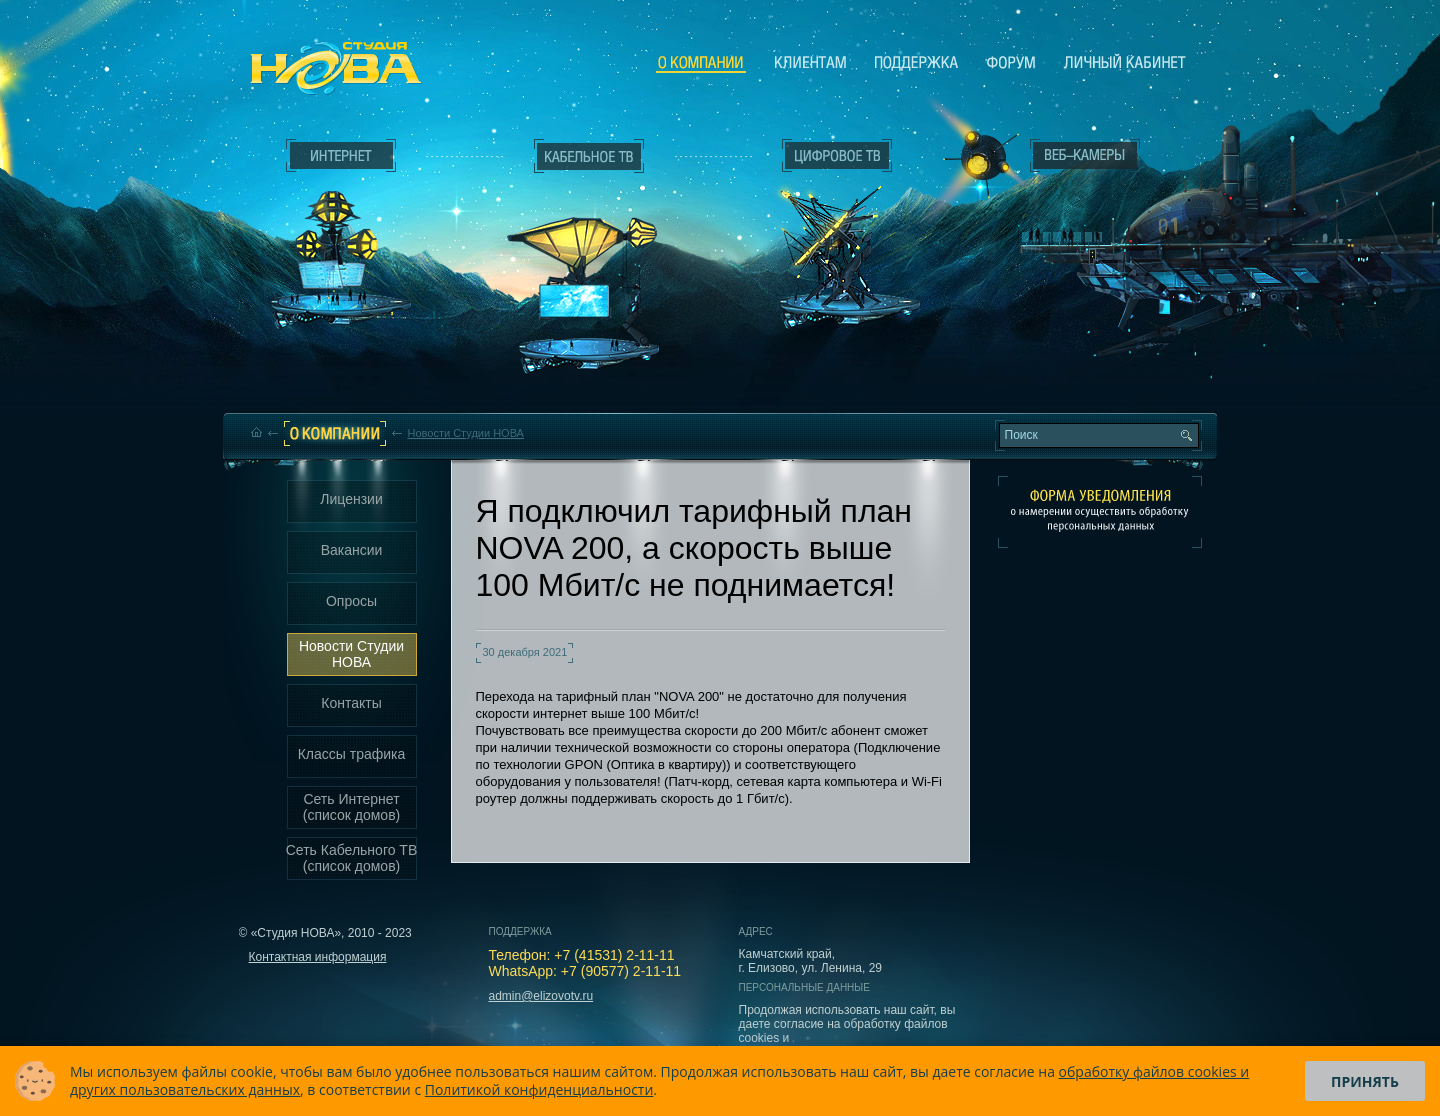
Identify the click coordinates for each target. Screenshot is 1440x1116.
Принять (1365, 1081)
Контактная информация (318, 957)
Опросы (351, 601)
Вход (1089, 333)
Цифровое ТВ (826, 228)
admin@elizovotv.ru (541, 996)
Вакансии (352, 550)
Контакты (351, 703)
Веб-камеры (974, 161)
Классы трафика (352, 754)
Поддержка (916, 62)
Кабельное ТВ (589, 266)
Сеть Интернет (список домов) (352, 807)
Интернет (341, 156)
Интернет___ (336, 236)
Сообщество (1011, 62)
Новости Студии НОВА (466, 433)
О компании (701, 63)
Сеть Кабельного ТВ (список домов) (352, 858)
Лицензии (351, 499)
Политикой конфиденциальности (539, 1089)
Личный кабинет (1125, 62)
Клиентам (810, 62)
